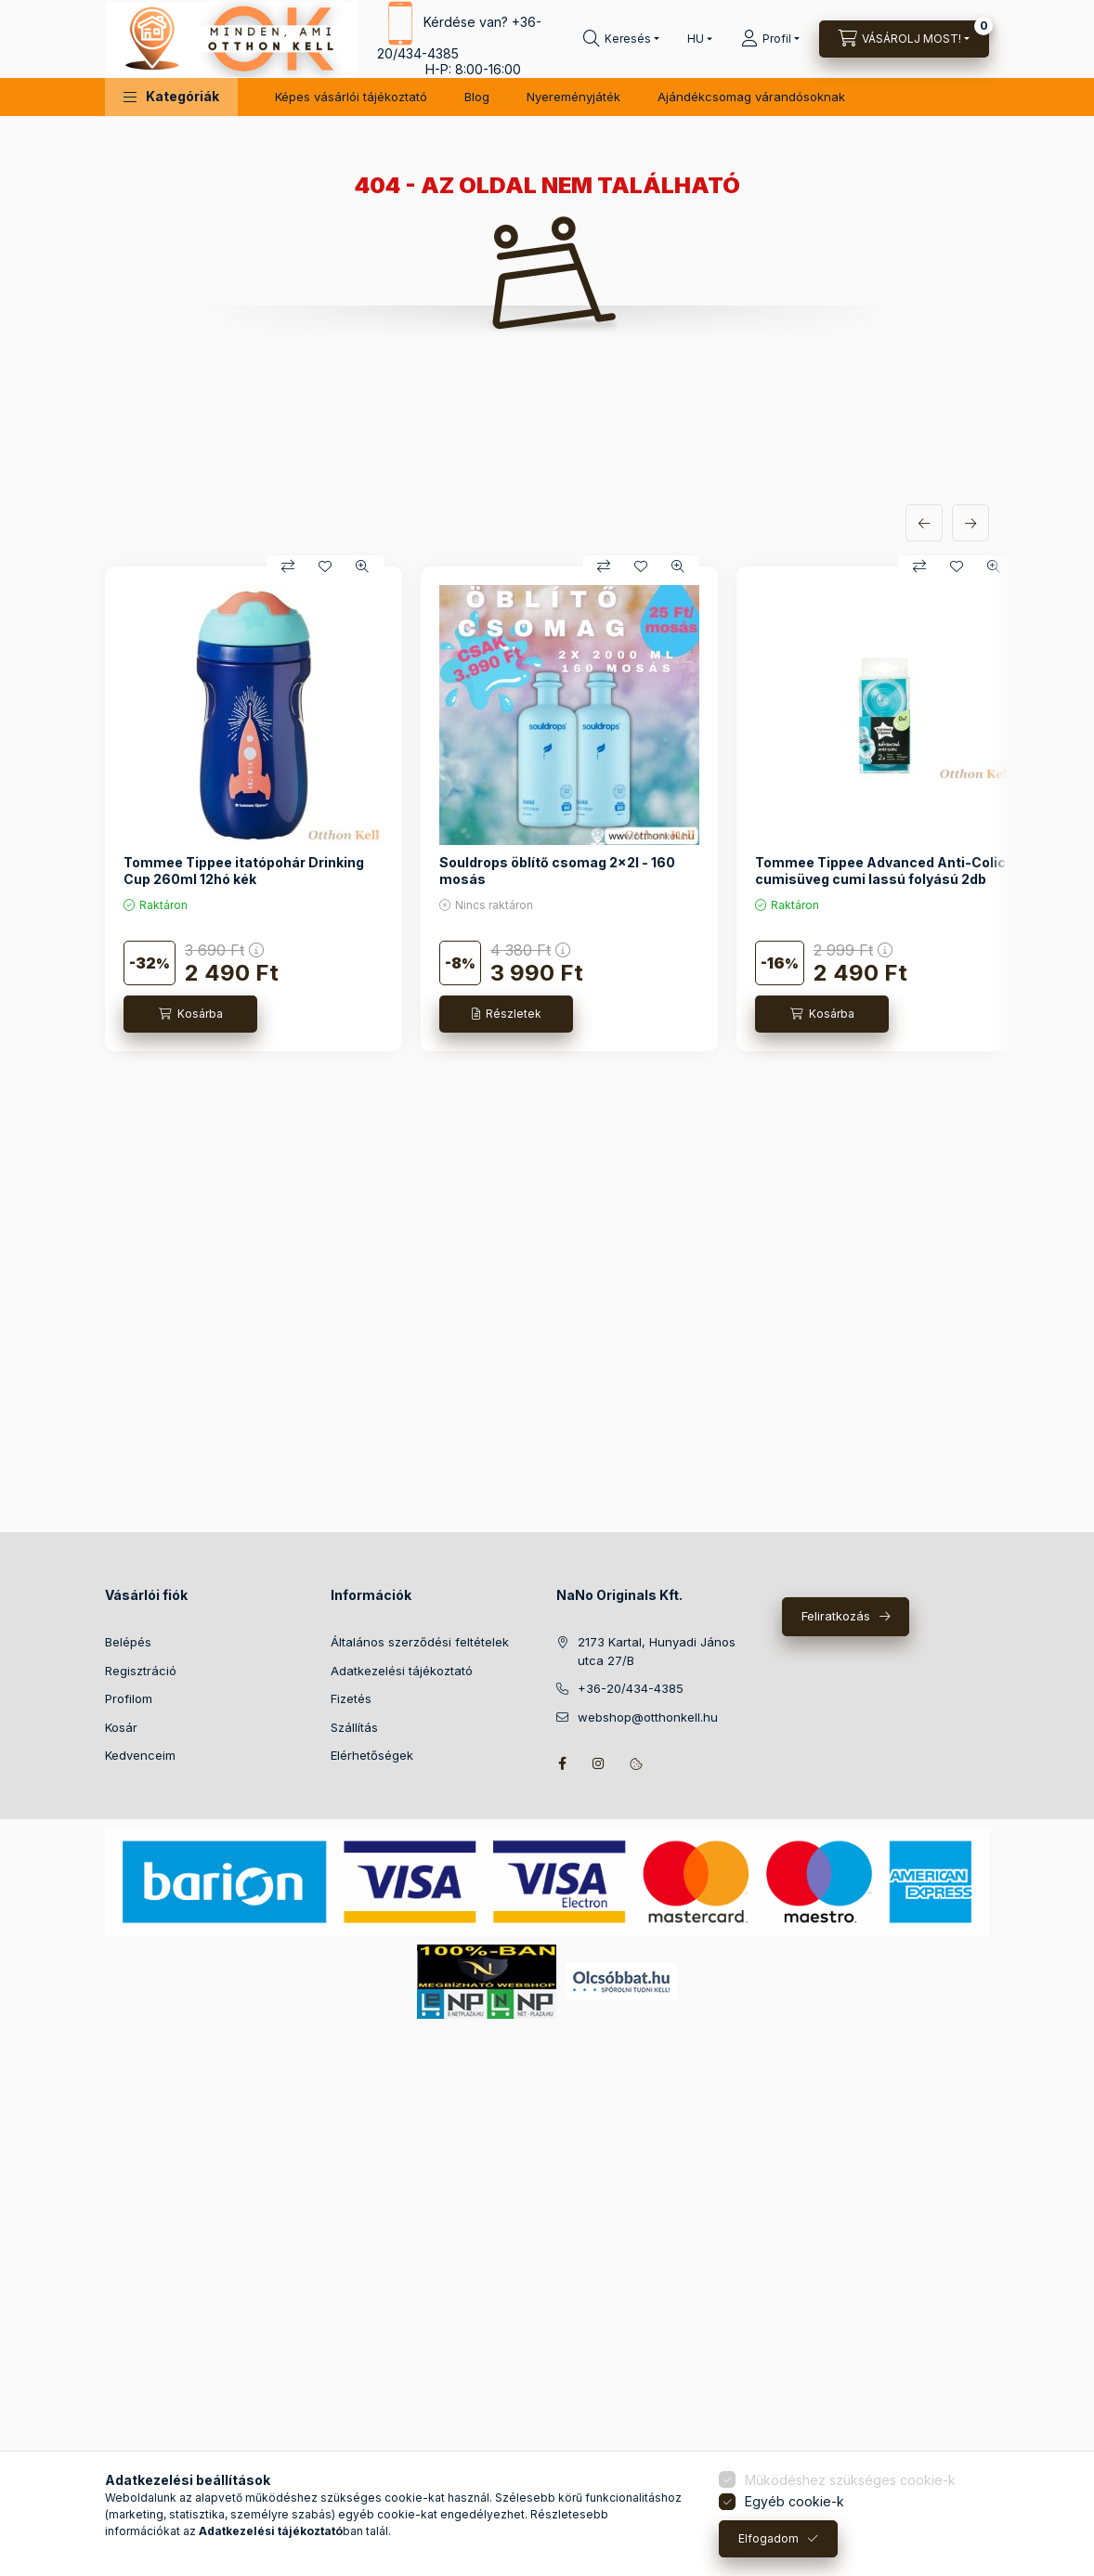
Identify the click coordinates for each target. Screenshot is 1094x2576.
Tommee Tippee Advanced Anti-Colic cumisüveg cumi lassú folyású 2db (880, 870)
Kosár (121, 1727)
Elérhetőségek (372, 1755)
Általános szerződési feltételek (420, 1641)
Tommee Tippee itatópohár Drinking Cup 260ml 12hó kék (244, 870)
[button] (171, 97)
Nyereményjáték (573, 96)
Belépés (128, 1641)
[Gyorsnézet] (362, 566)
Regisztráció (140, 1670)
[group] (547, 809)
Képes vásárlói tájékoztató (351, 96)
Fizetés (351, 1698)
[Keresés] (621, 39)
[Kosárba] (190, 1014)
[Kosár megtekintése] (904, 39)
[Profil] (770, 39)
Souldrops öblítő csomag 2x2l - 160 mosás (557, 870)
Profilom (128, 1698)
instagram (599, 1763)
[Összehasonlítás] (287, 566)
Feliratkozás (835, 1615)
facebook (561, 1763)
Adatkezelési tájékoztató (402, 1670)
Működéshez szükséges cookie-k (850, 2480)
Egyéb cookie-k (794, 2501)
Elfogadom (768, 2538)
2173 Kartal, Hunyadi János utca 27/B (657, 1651)
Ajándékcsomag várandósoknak (751, 96)
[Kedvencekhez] (325, 566)
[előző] (924, 522)
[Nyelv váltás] (695, 39)
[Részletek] (506, 1014)
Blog (476, 96)
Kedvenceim (140, 1755)
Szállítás (354, 1727)
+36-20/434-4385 (631, 1688)
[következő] (970, 522)
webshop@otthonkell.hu (648, 1717)
